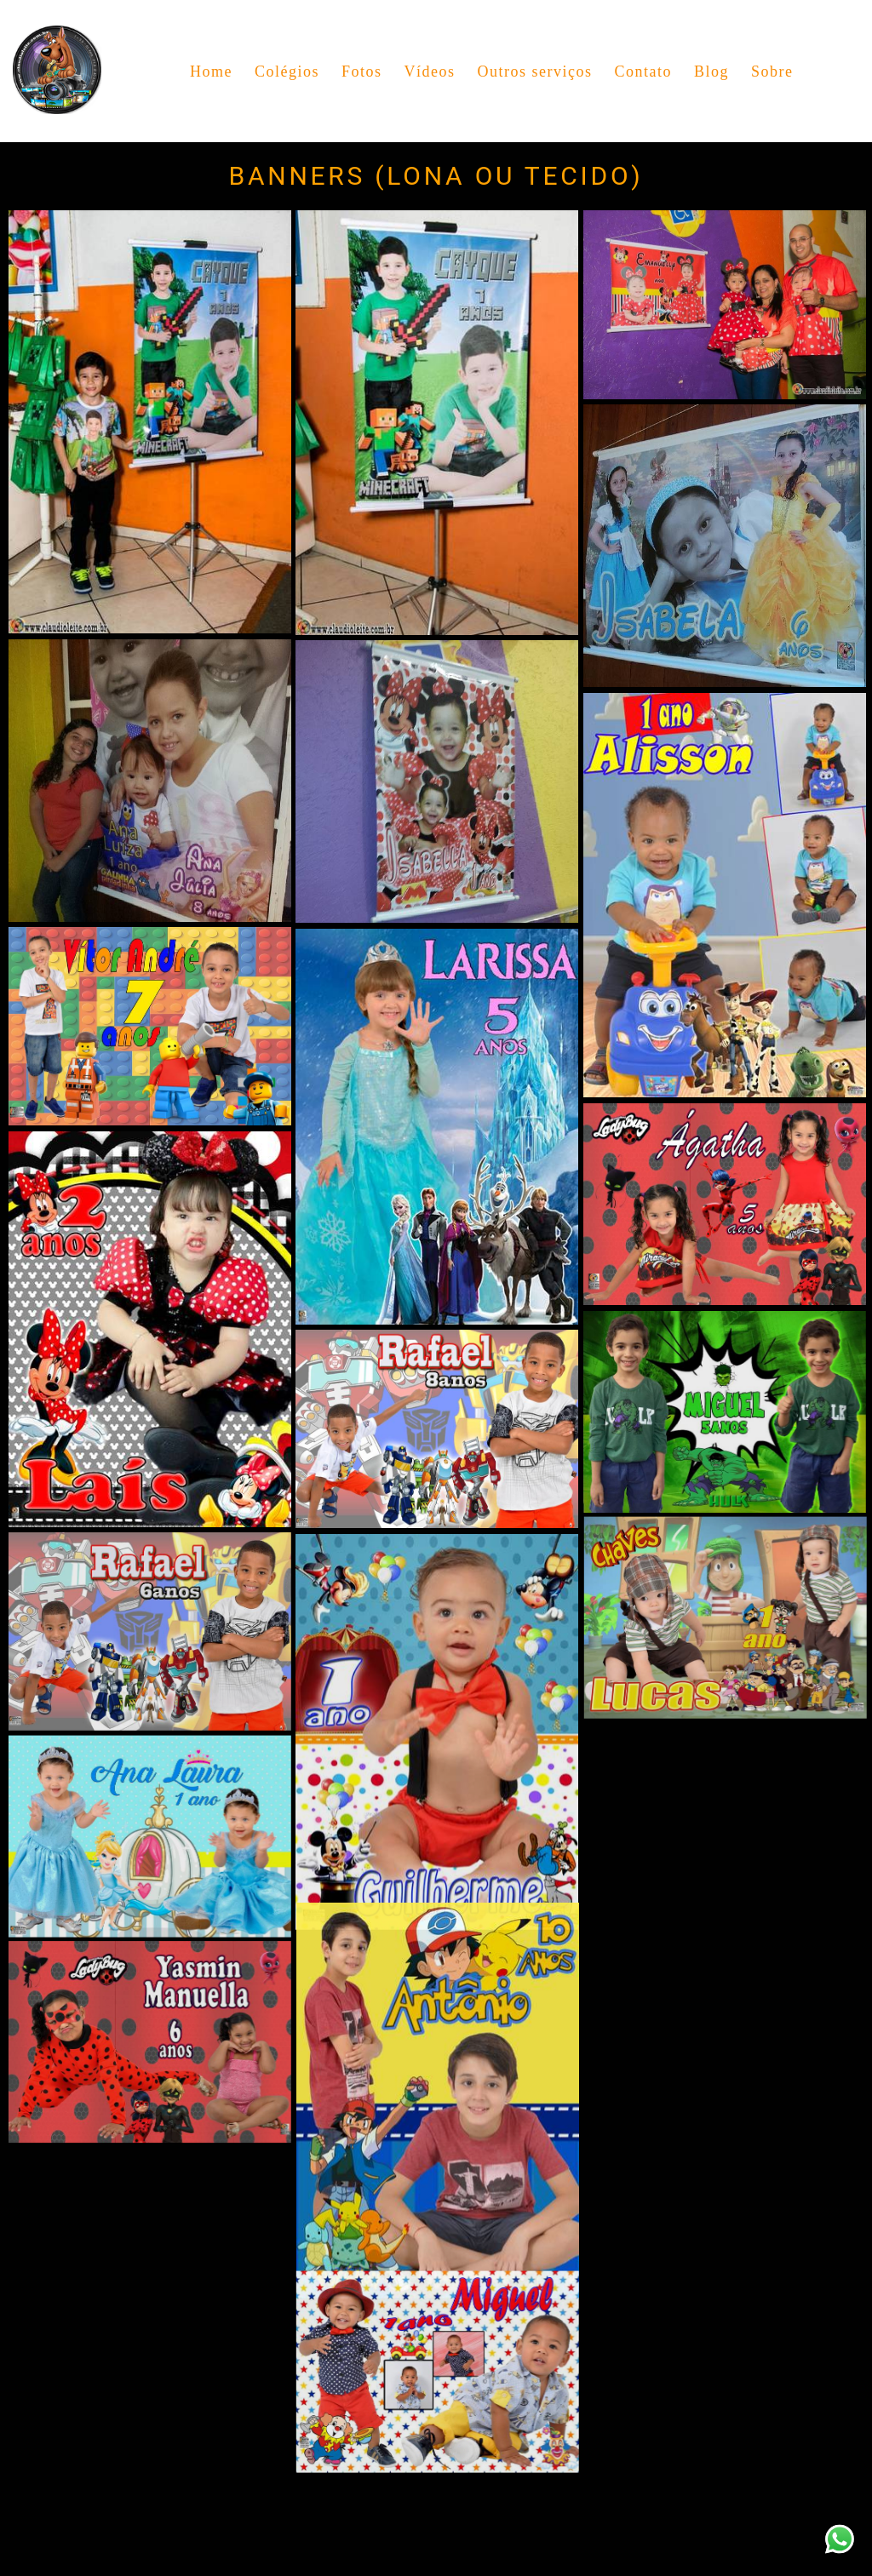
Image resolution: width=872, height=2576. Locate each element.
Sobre (772, 71)
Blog (711, 71)
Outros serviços (534, 71)
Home (211, 71)
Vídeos (429, 71)
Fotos (361, 71)
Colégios (287, 71)
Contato (643, 71)
